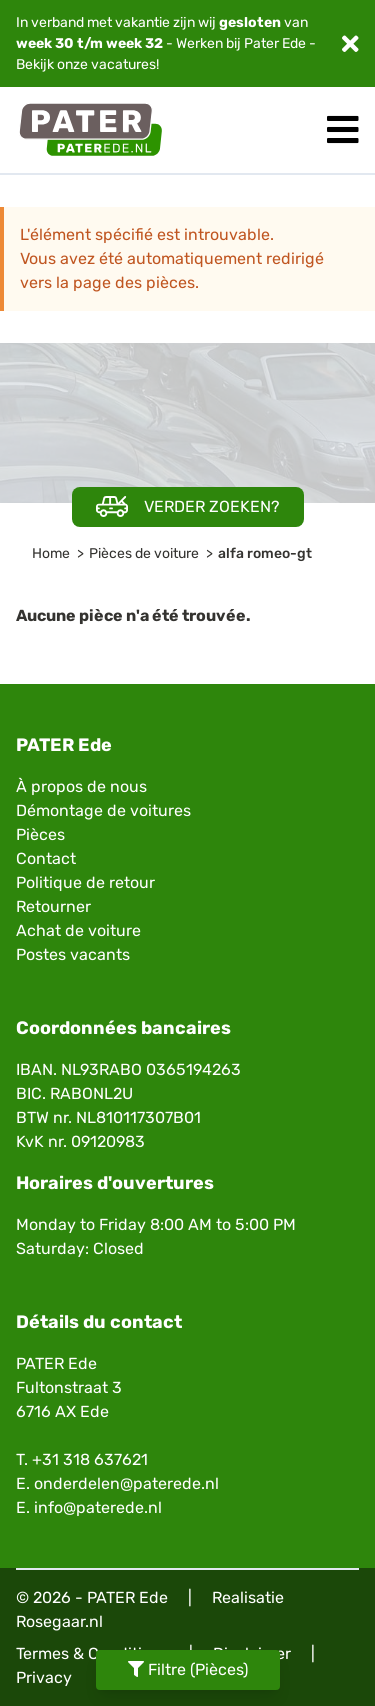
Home (51, 553)
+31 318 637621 (90, 1459)
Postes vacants (73, 954)
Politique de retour (85, 882)
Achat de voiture (78, 930)
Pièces (40, 834)
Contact (46, 858)
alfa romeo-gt (265, 553)
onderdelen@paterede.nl (126, 1483)
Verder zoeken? (188, 506)
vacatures (123, 64)
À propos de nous (81, 786)
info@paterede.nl (98, 1507)
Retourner (53, 906)
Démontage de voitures (103, 810)
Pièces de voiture (144, 553)
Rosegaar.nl (59, 1621)
